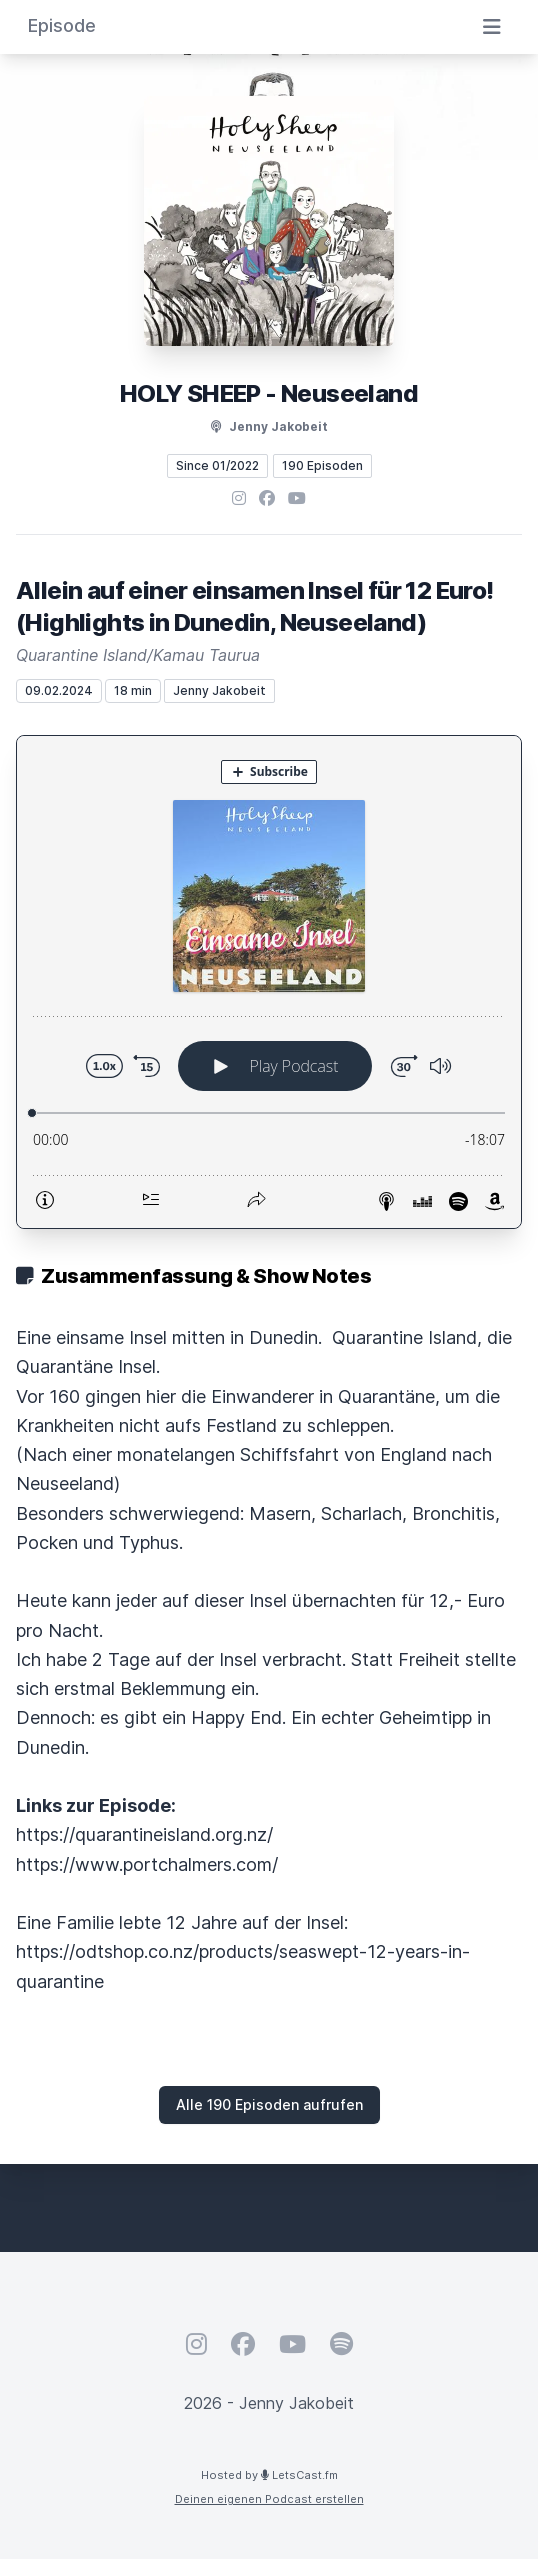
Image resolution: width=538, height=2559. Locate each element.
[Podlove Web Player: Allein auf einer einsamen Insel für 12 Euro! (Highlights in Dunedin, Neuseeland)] (269, 982)
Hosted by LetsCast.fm (269, 2475)
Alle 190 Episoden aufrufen (269, 2104)
